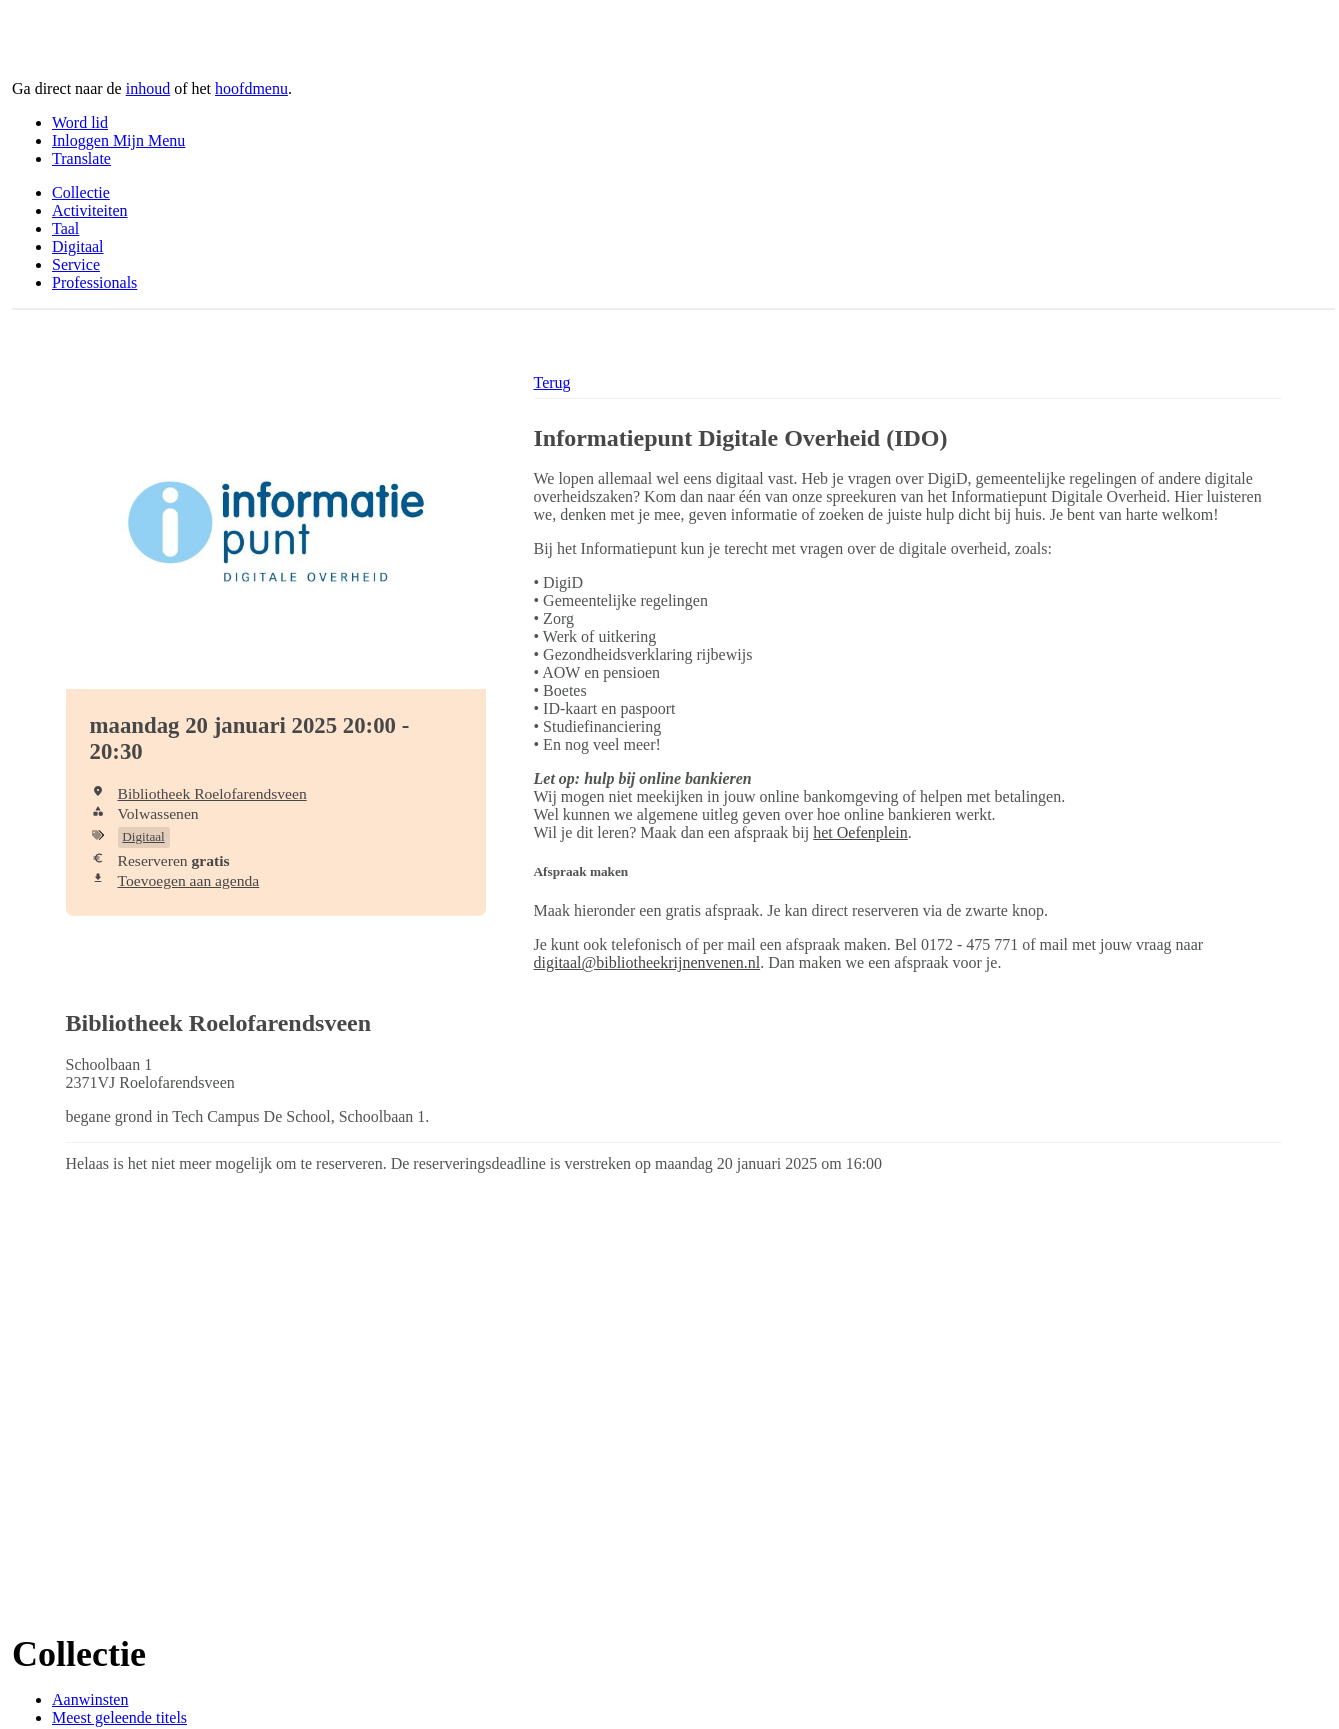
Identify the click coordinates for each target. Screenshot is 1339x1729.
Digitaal (78, 246)
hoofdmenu (251, 88)
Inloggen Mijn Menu (118, 140)
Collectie (81, 192)
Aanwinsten (90, 1699)
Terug (552, 382)
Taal (65, 228)
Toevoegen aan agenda (189, 880)
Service (76, 264)
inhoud (148, 88)
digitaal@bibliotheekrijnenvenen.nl (647, 962)
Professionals (94, 282)
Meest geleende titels (119, 1717)
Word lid (80, 122)
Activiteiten (90, 210)
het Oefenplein (860, 832)
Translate (81, 158)
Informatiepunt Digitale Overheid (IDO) (741, 438)
